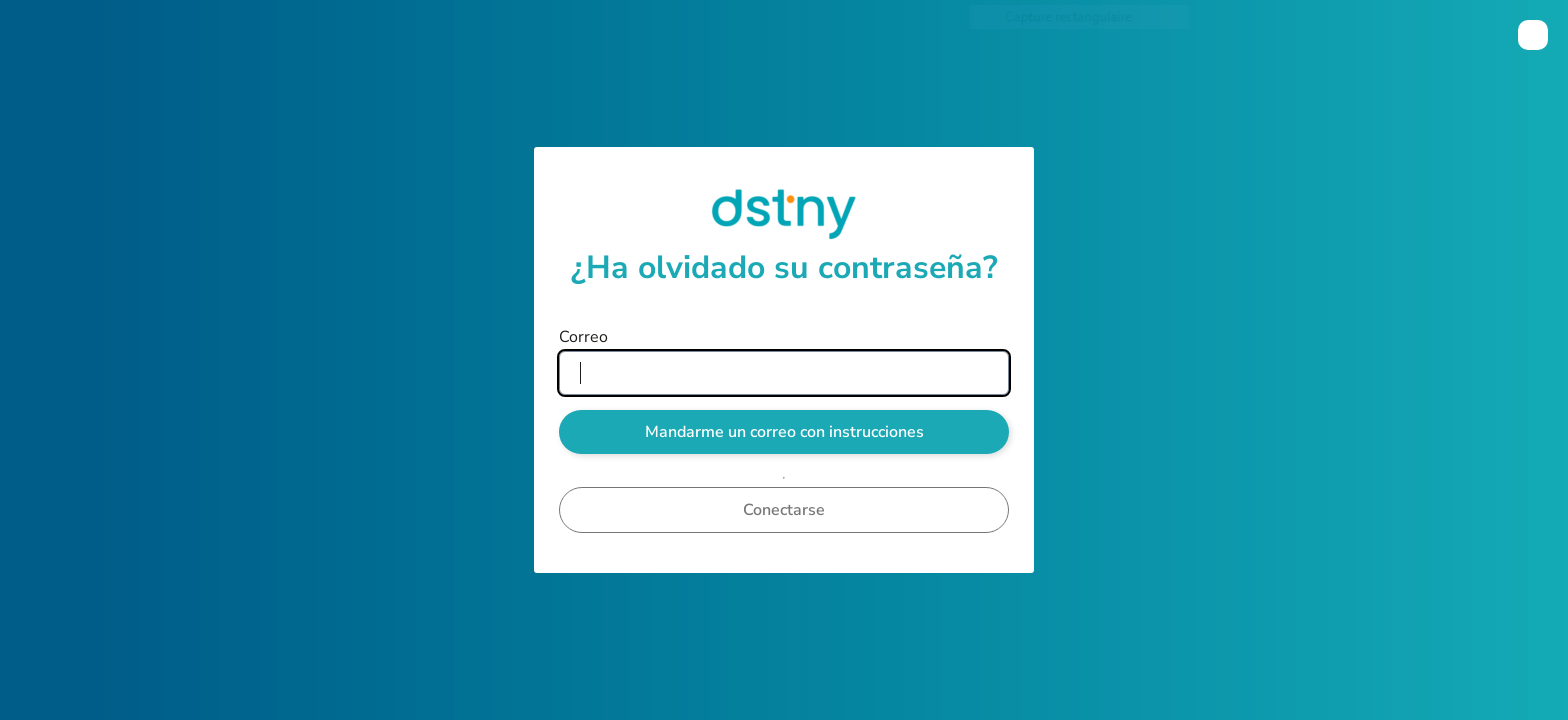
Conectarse (784, 510)
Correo (583, 337)
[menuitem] (1533, 35)
